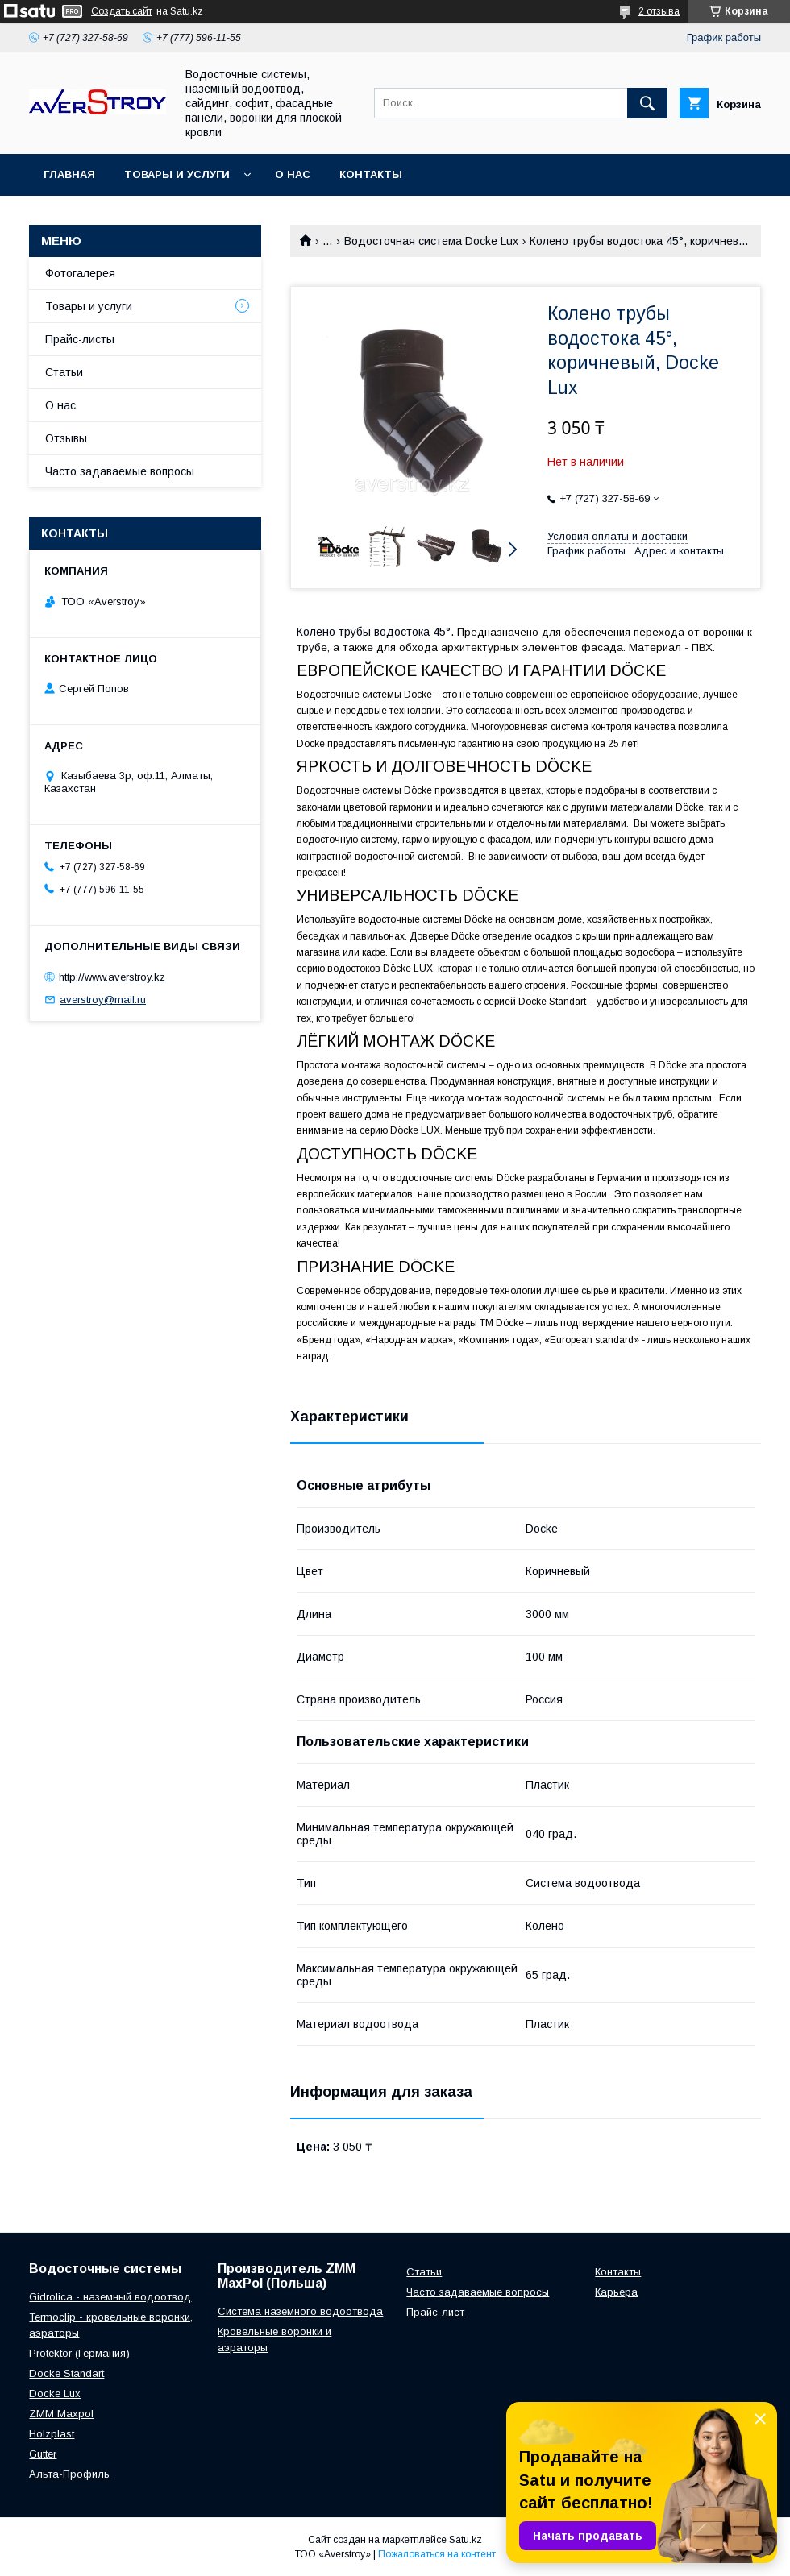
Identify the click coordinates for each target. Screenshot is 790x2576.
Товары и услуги (177, 174)
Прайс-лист (435, 2312)
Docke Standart (66, 2373)
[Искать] (647, 103)
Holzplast (51, 2434)
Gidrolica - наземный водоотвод (110, 2297)
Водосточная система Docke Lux (431, 240)
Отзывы (66, 438)
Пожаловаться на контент (437, 2554)
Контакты (370, 174)
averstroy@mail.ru (103, 999)
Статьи (64, 372)
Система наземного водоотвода (300, 2311)
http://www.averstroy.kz (112, 976)
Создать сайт (121, 11)
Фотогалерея (80, 273)
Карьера (616, 2292)
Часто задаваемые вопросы (119, 471)
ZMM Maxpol (61, 2414)
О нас (292, 174)
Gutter (42, 2454)
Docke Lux (55, 2393)
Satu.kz (465, 2539)
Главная (69, 174)
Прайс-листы (79, 339)
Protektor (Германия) (79, 2353)
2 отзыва (659, 11)
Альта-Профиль (69, 2474)
